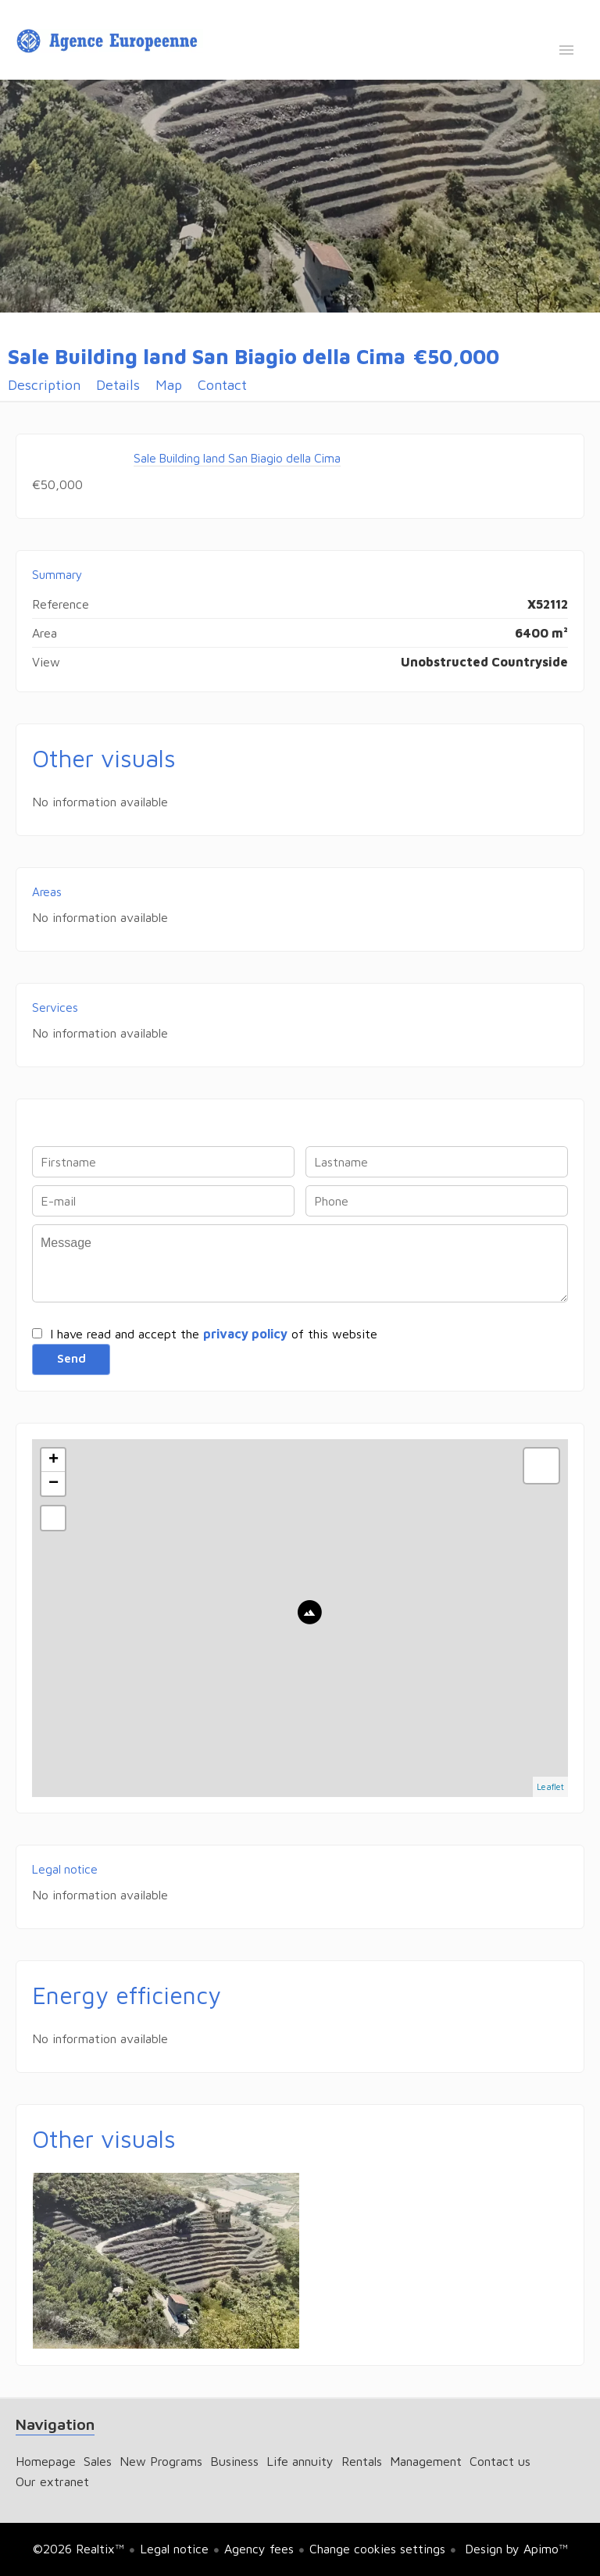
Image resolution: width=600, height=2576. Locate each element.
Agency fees (259, 2549)
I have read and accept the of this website (213, 1334)
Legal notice (174, 2549)
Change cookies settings (377, 2549)
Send (71, 1359)
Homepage (109, 41)
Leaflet (550, 1786)
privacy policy (245, 1334)
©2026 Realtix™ (78, 2549)
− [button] (53, 1483)
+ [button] (53, 1460)
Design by (514, 2549)
